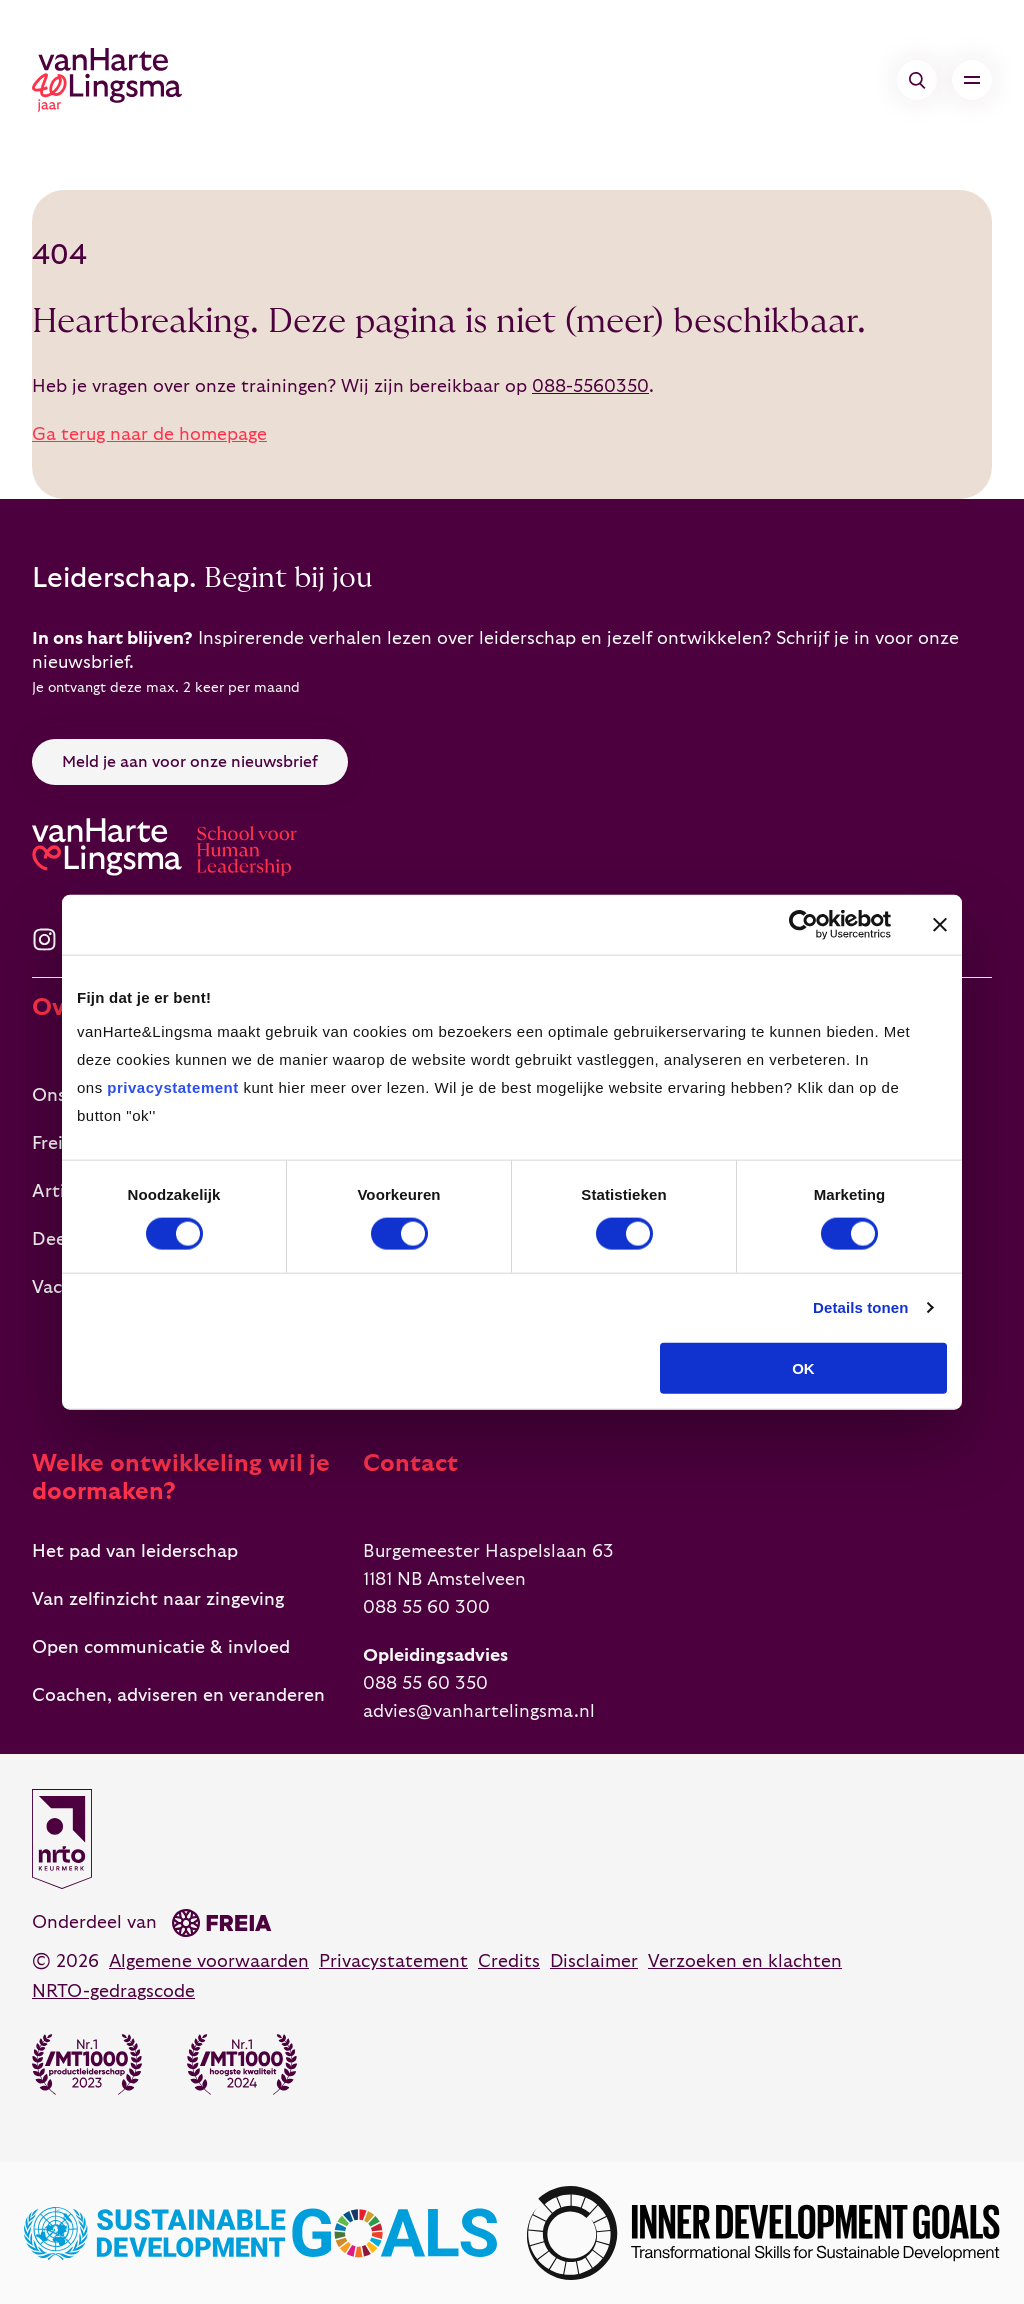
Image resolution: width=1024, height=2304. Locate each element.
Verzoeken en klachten (745, 1961)
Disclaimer (594, 1961)
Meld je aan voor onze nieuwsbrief (190, 762)
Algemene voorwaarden (209, 1961)
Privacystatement (393, 1961)
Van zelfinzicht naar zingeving (158, 1599)
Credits (509, 1961)
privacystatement (172, 1086)
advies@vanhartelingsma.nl (479, 1711)
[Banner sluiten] (940, 925)
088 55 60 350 (425, 1683)
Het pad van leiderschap (135, 1551)
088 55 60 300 (426, 1607)
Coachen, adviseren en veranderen (178, 1695)
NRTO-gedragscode (113, 1991)
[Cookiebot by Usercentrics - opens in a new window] (803, 925)
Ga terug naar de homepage (149, 434)
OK (803, 1367)
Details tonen (860, 1307)
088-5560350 (590, 386)
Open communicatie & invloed (161, 1647)
